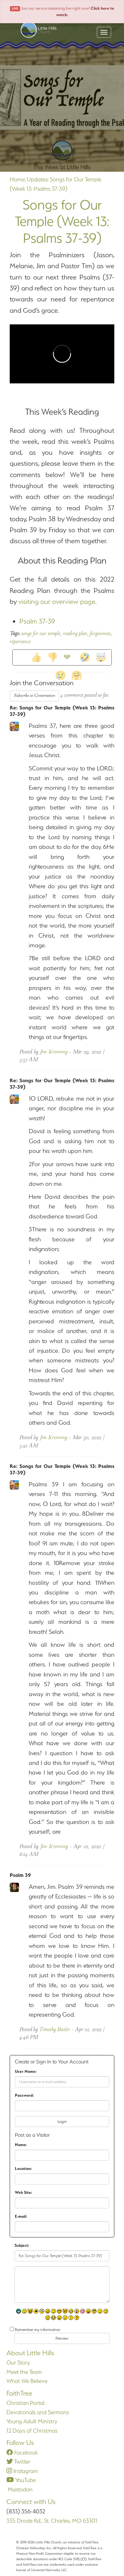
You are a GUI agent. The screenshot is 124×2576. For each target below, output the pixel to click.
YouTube (21, 2480)
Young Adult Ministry (31, 2421)
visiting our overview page (56, 601)
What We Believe (26, 2380)
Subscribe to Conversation (34, 696)
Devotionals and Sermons (37, 2412)
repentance (20, 642)
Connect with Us (31, 2502)
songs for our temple (40, 634)
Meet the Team (24, 2371)
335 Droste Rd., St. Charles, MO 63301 (51, 2520)
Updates (37, 179)
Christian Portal (25, 2402)
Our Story (18, 2362)
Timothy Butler (54, 2030)
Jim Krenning (53, 1052)
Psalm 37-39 (37, 621)
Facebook (22, 2452)
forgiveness (100, 634)
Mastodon (19, 2489)
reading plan (75, 634)
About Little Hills (30, 2353)
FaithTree (19, 2393)
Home (17, 179)
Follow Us (20, 2443)
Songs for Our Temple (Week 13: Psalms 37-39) (62, 221)
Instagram (22, 2471)
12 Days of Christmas (31, 2430)
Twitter (18, 2461)
